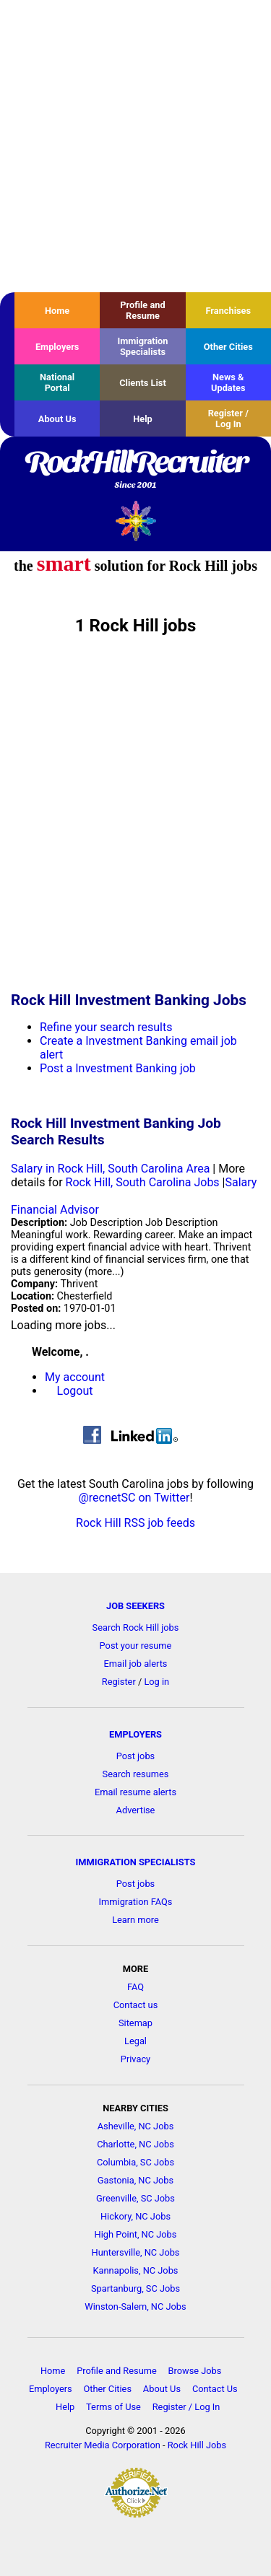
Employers (57, 346)
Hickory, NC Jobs (135, 2216)
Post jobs (135, 1756)
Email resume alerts (135, 1792)
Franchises (228, 310)
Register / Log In (228, 418)
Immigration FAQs (136, 1901)
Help (142, 418)
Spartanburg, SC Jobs (135, 2288)
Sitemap (135, 2023)
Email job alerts (136, 1663)
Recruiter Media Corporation (102, 2445)
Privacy (135, 2059)
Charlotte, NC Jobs (135, 2144)
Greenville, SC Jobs (135, 2198)
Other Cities (228, 346)
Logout (75, 1391)
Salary (241, 1182)
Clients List (142, 382)
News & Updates (228, 382)
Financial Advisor (55, 1210)
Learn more (135, 1919)
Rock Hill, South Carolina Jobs (143, 1182)
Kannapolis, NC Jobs (135, 2270)
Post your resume (136, 1645)
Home (57, 310)
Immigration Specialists (142, 346)
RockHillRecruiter (135, 470)
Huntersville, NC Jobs (136, 2252)
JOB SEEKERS (135, 1605)
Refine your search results (106, 1027)
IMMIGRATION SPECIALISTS (136, 1862)
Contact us (135, 2004)
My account (75, 1377)
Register (119, 1681)
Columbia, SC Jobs (135, 2162)
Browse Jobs (195, 2370)
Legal (135, 2041)
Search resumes (136, 1774)
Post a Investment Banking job (118, 1068)
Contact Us (215, 2388)
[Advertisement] (135, 146)
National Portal (57, 382)
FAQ (135, 1986)
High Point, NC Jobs (136, 2234)
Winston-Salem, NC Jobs (135, 2306)
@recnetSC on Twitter (133, 1497)
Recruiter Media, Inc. (135, 520)
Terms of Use (113, 2406)
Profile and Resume (142, 310)
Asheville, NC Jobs (136, 2126)
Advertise (135, 1810)
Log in (156, 1681)
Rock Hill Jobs (197, 2445)
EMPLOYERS (135, 1734)
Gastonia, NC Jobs (135, 2180)
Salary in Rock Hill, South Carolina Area (110, 1168)
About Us (57, 418)
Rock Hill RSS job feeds (135, 1523)
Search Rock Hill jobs (136, 1627)
